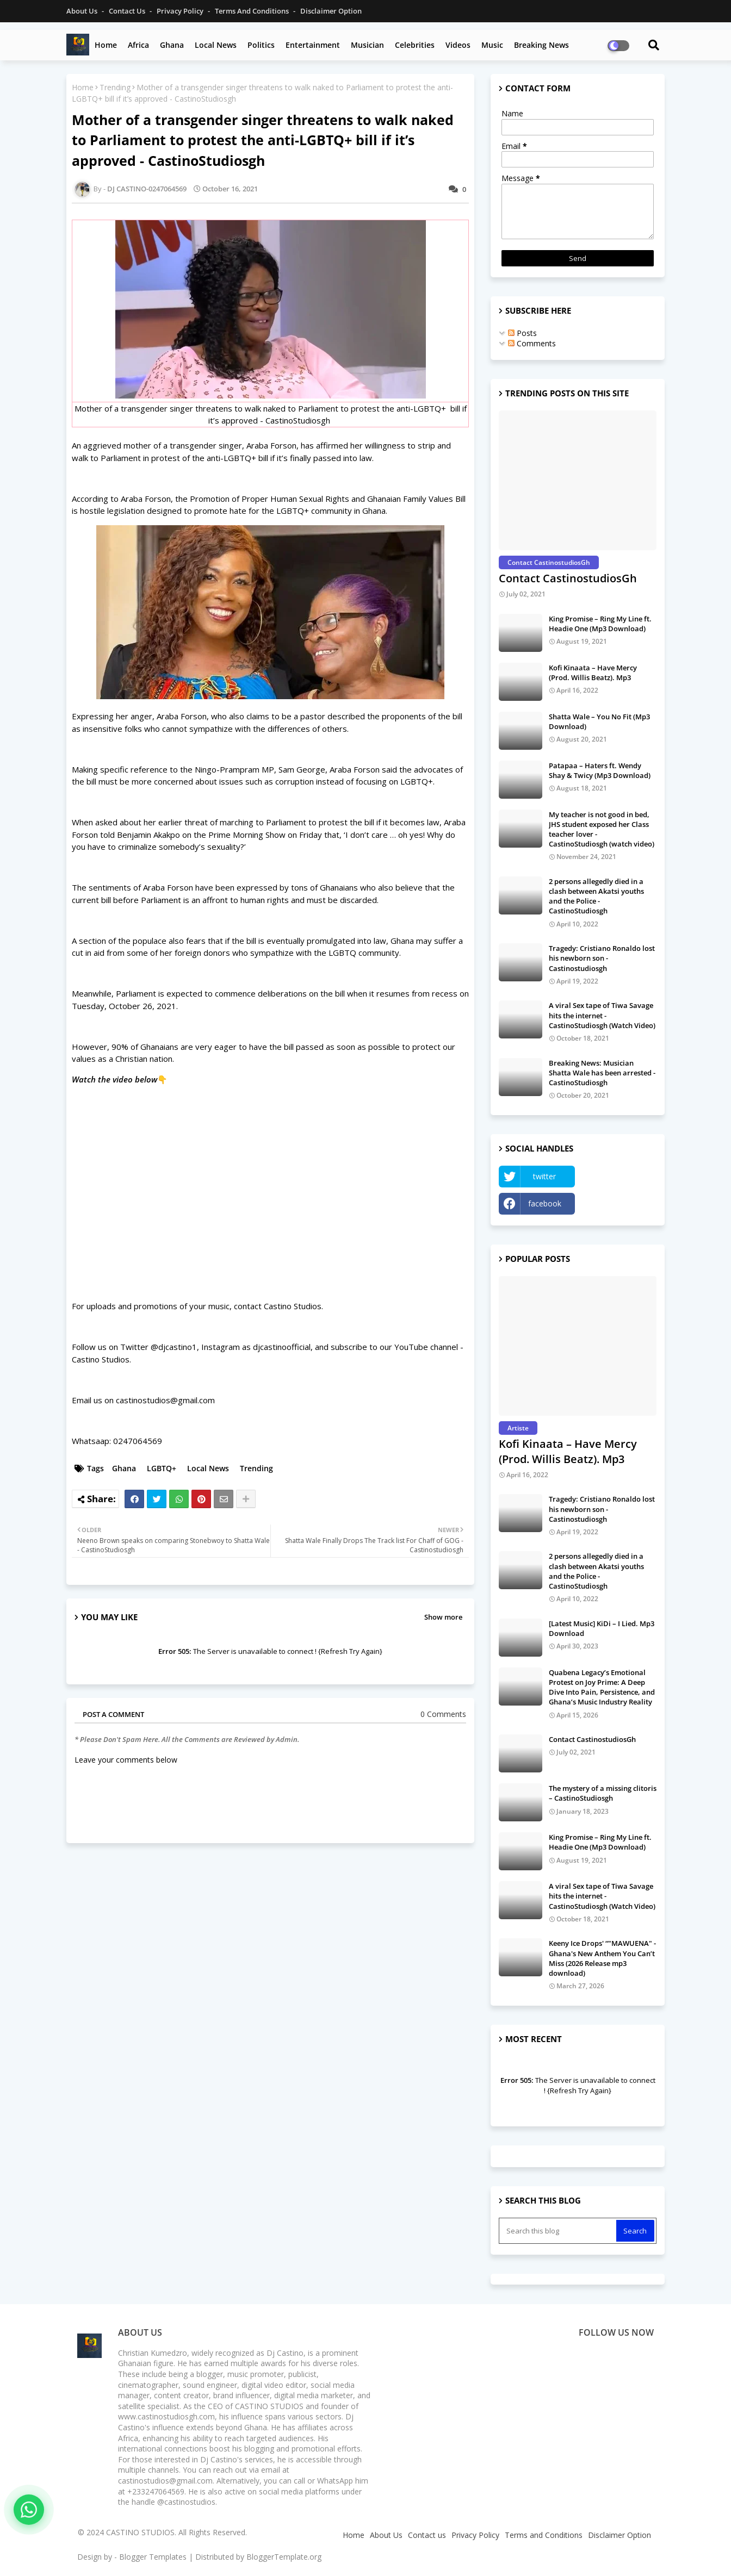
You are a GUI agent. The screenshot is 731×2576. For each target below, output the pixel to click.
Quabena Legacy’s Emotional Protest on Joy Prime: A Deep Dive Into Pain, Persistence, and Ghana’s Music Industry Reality (602, 1687)
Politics (261, 45)
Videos (457, 45)
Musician (367, 45)
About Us (82, 11)
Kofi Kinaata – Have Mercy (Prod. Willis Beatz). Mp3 (593, 672)
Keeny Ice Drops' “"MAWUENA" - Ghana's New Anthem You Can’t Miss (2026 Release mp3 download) (602, 1958)
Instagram (618, 1203)
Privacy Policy (181, 11)
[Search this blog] (558, 2231)
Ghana (172, 45)
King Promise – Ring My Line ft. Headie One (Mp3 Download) (600, 623)
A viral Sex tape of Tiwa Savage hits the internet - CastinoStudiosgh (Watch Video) (602, 1015)
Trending (115, 87)
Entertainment (313, 45)
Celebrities (415, 45)
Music (492, 45)
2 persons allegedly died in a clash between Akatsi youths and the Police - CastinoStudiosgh (596, 896)
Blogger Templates (153, 2557)
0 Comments (443, 1714)
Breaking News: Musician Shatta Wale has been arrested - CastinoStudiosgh (602, 1072)
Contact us (128, 11)
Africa (138, 45)
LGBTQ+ (161, 1468)
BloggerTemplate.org (283, 2557)
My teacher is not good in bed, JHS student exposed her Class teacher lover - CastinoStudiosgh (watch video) (601, 829)
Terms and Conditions (252, 11)
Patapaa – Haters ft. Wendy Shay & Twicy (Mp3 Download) (600, 770)
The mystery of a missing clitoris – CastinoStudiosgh (602, 1793)
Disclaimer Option (331, 11)
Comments (532, 343)
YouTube (618, 1176)
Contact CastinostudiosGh (568, 578)
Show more (443, 1617)
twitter (544, 1176)
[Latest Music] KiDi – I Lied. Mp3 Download (601, 1628)
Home (106, 45)
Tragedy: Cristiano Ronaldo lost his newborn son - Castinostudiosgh (602, 958)
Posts (522, 333)
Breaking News (541, 45)
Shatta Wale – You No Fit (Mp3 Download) (599, 721)
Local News (216, 45)
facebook (544, 1203)
